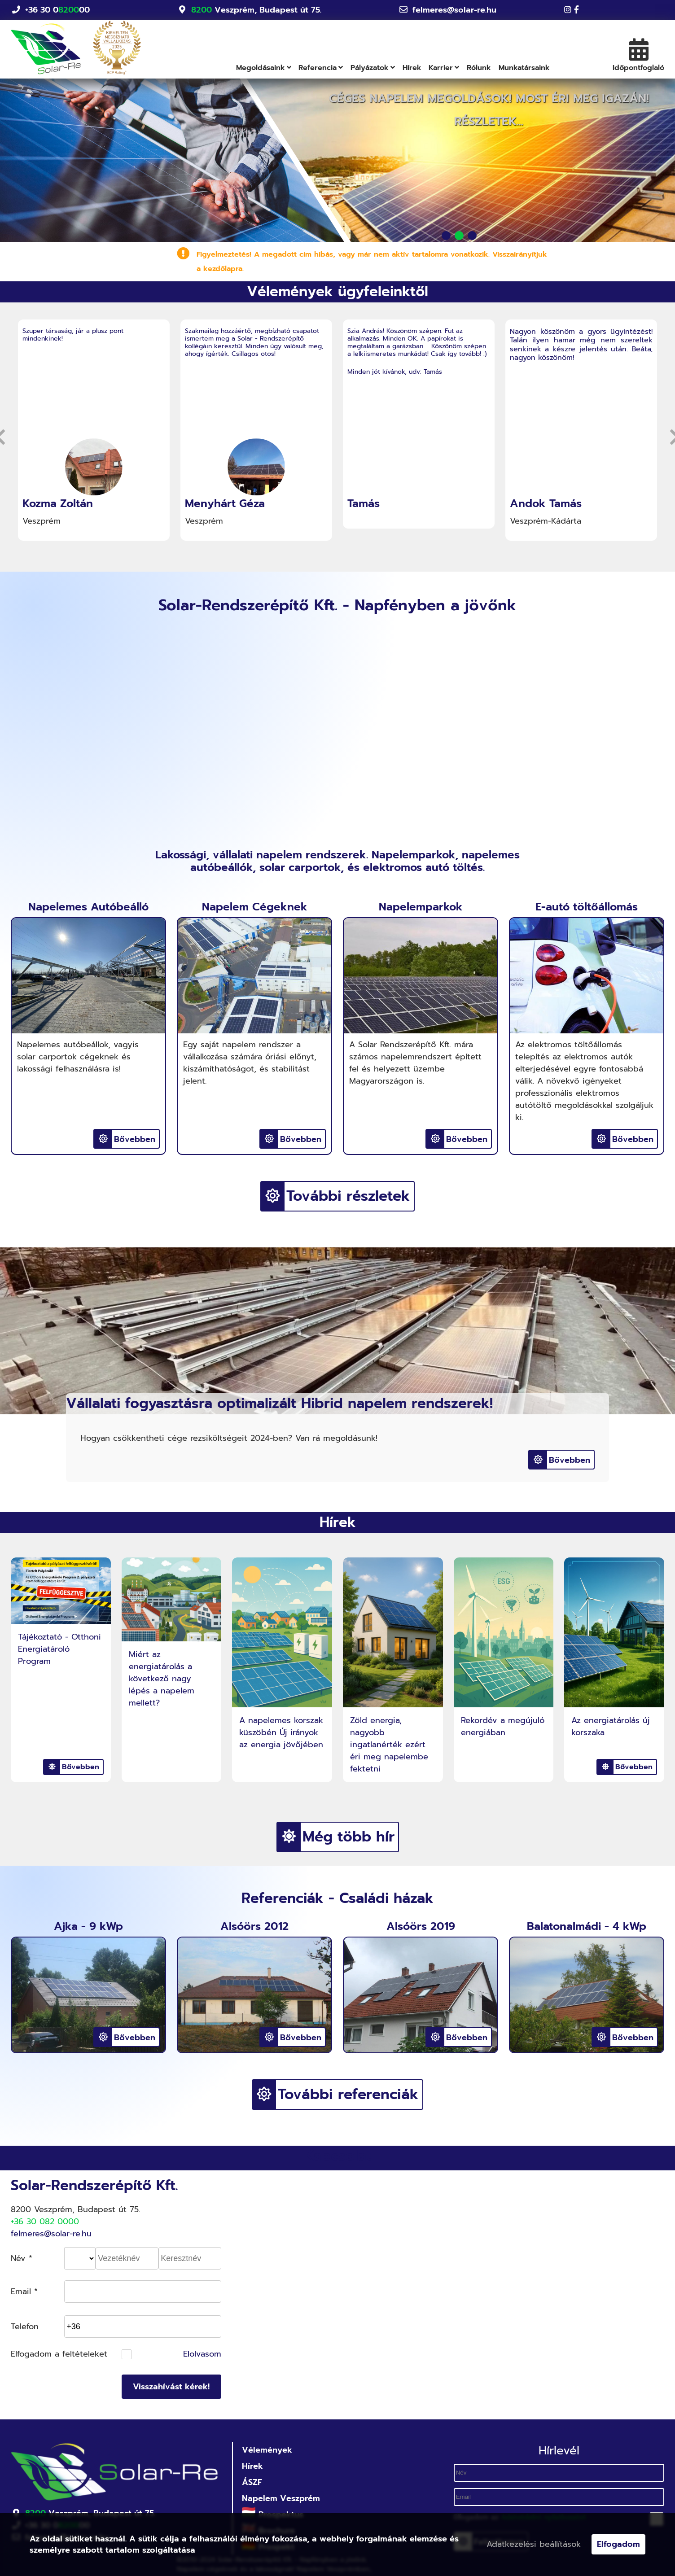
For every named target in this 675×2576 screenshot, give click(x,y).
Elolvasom (202, 2354)
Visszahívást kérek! (171, 2386)
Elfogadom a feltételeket (59, 2354)
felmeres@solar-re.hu (454, 10)
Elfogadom (618, 2544)
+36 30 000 (57, 10)
